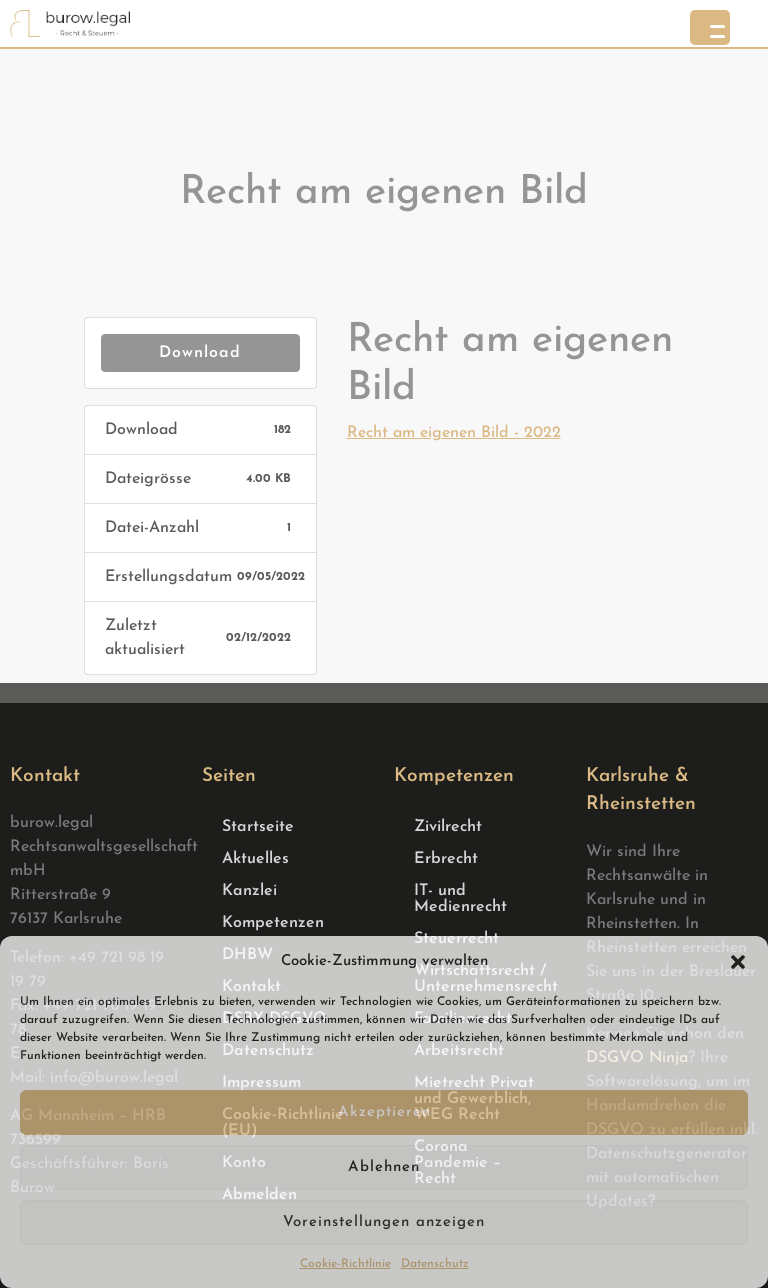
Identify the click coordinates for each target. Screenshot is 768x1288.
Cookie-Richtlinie (345, 1264)
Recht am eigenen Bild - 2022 (454, 433)
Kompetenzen (273, 923)
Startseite (258, 827)
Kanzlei (249, 891)
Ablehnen (384, 1167)
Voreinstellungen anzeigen (384, 1222)
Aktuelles (255, 859)
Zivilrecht (448, 827)
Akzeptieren (384, 1112)
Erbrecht (446, 859)
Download (200, 353)
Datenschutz (435, 1264)
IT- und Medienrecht (460, 899)
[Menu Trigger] (710, 27)
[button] (738, 962)
